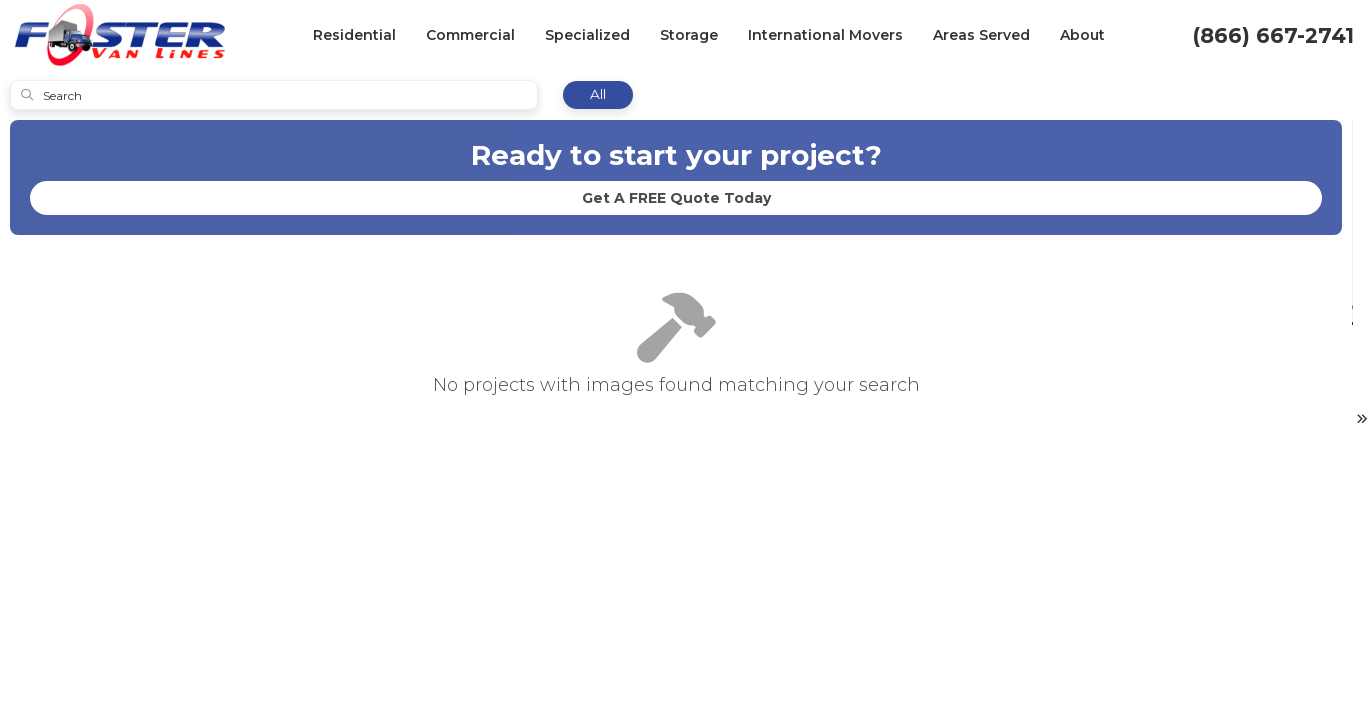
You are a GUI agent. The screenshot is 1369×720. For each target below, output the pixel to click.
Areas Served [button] (981, 35)
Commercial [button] (470, 35)
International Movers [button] (825, 35)
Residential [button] (354, 35)
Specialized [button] (587, 35)
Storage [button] (689, 35)
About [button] (1082, 35)
